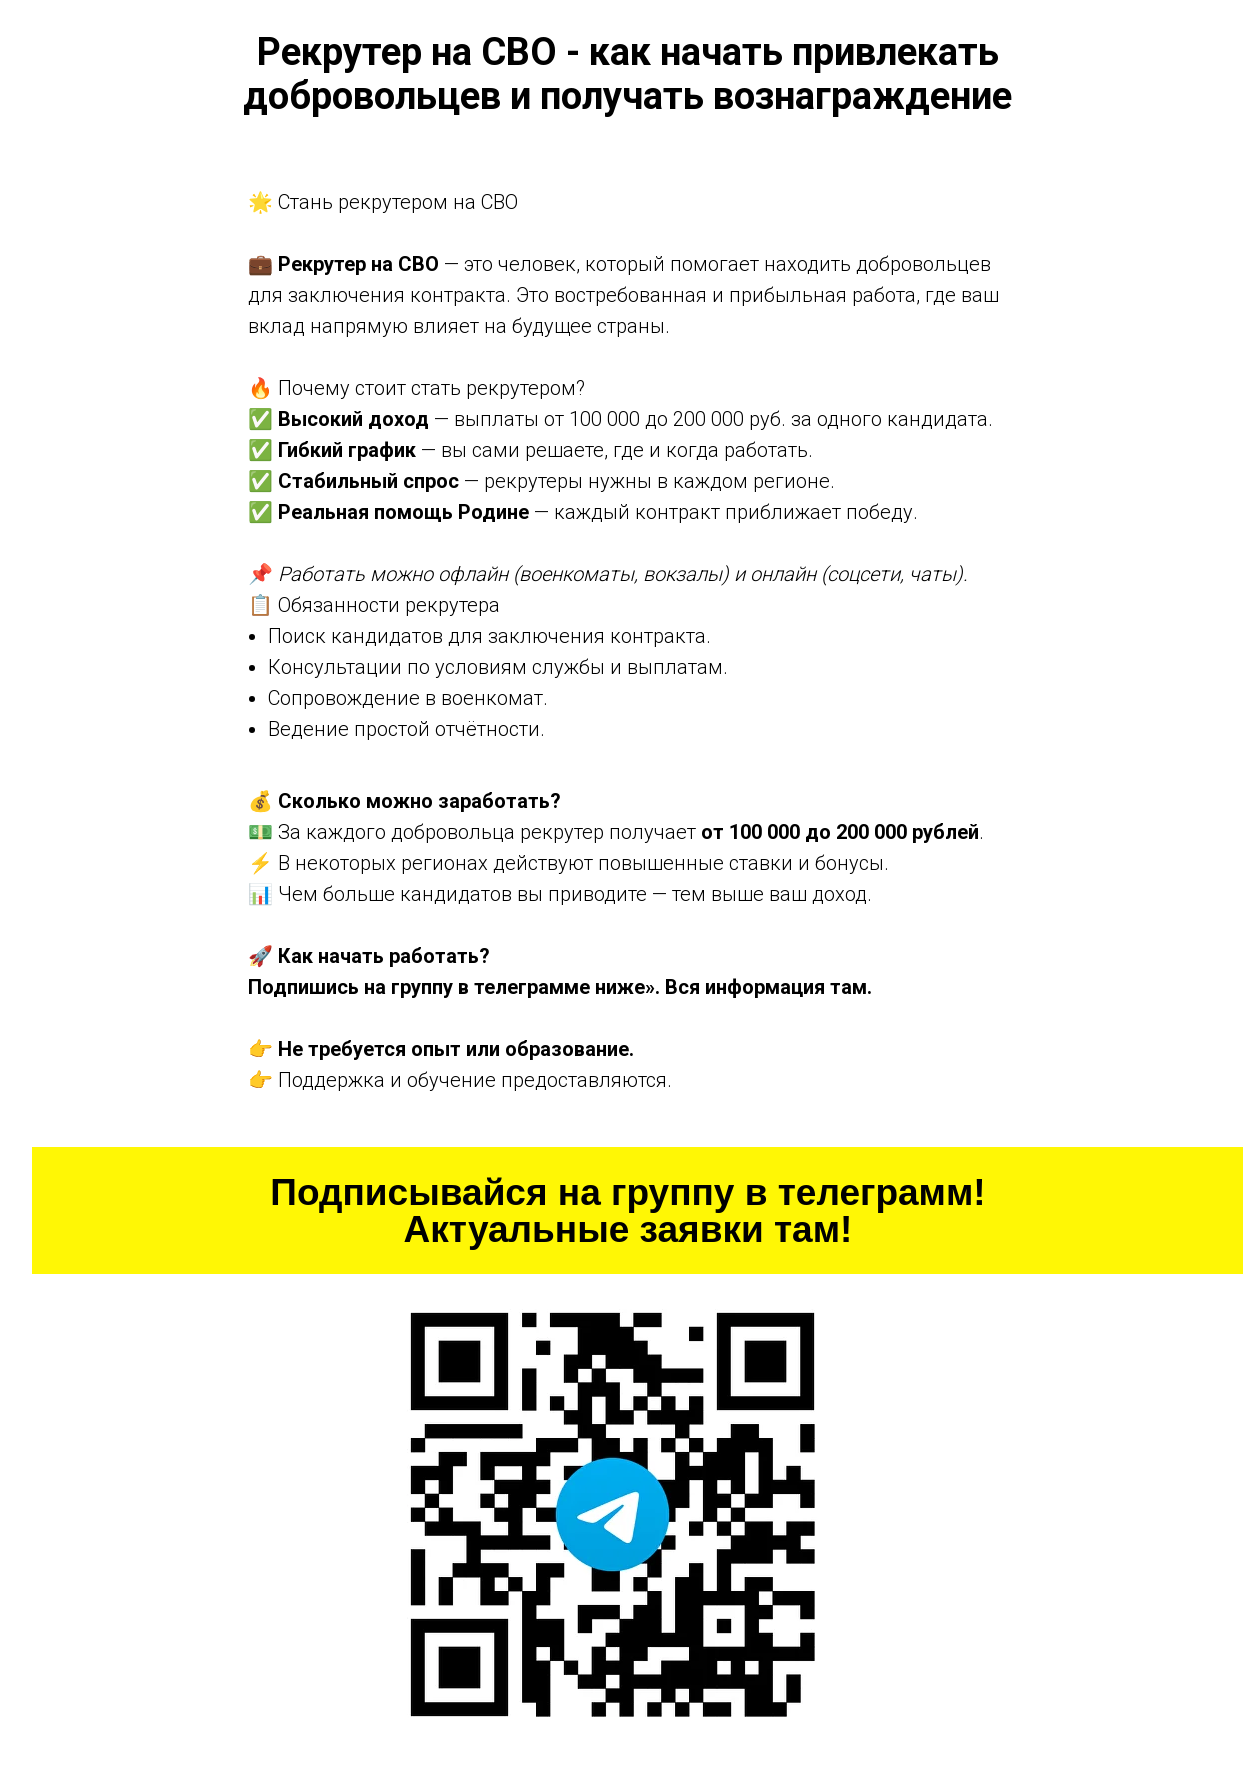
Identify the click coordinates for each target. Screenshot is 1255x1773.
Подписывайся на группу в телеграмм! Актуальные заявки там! (627, 1211)
